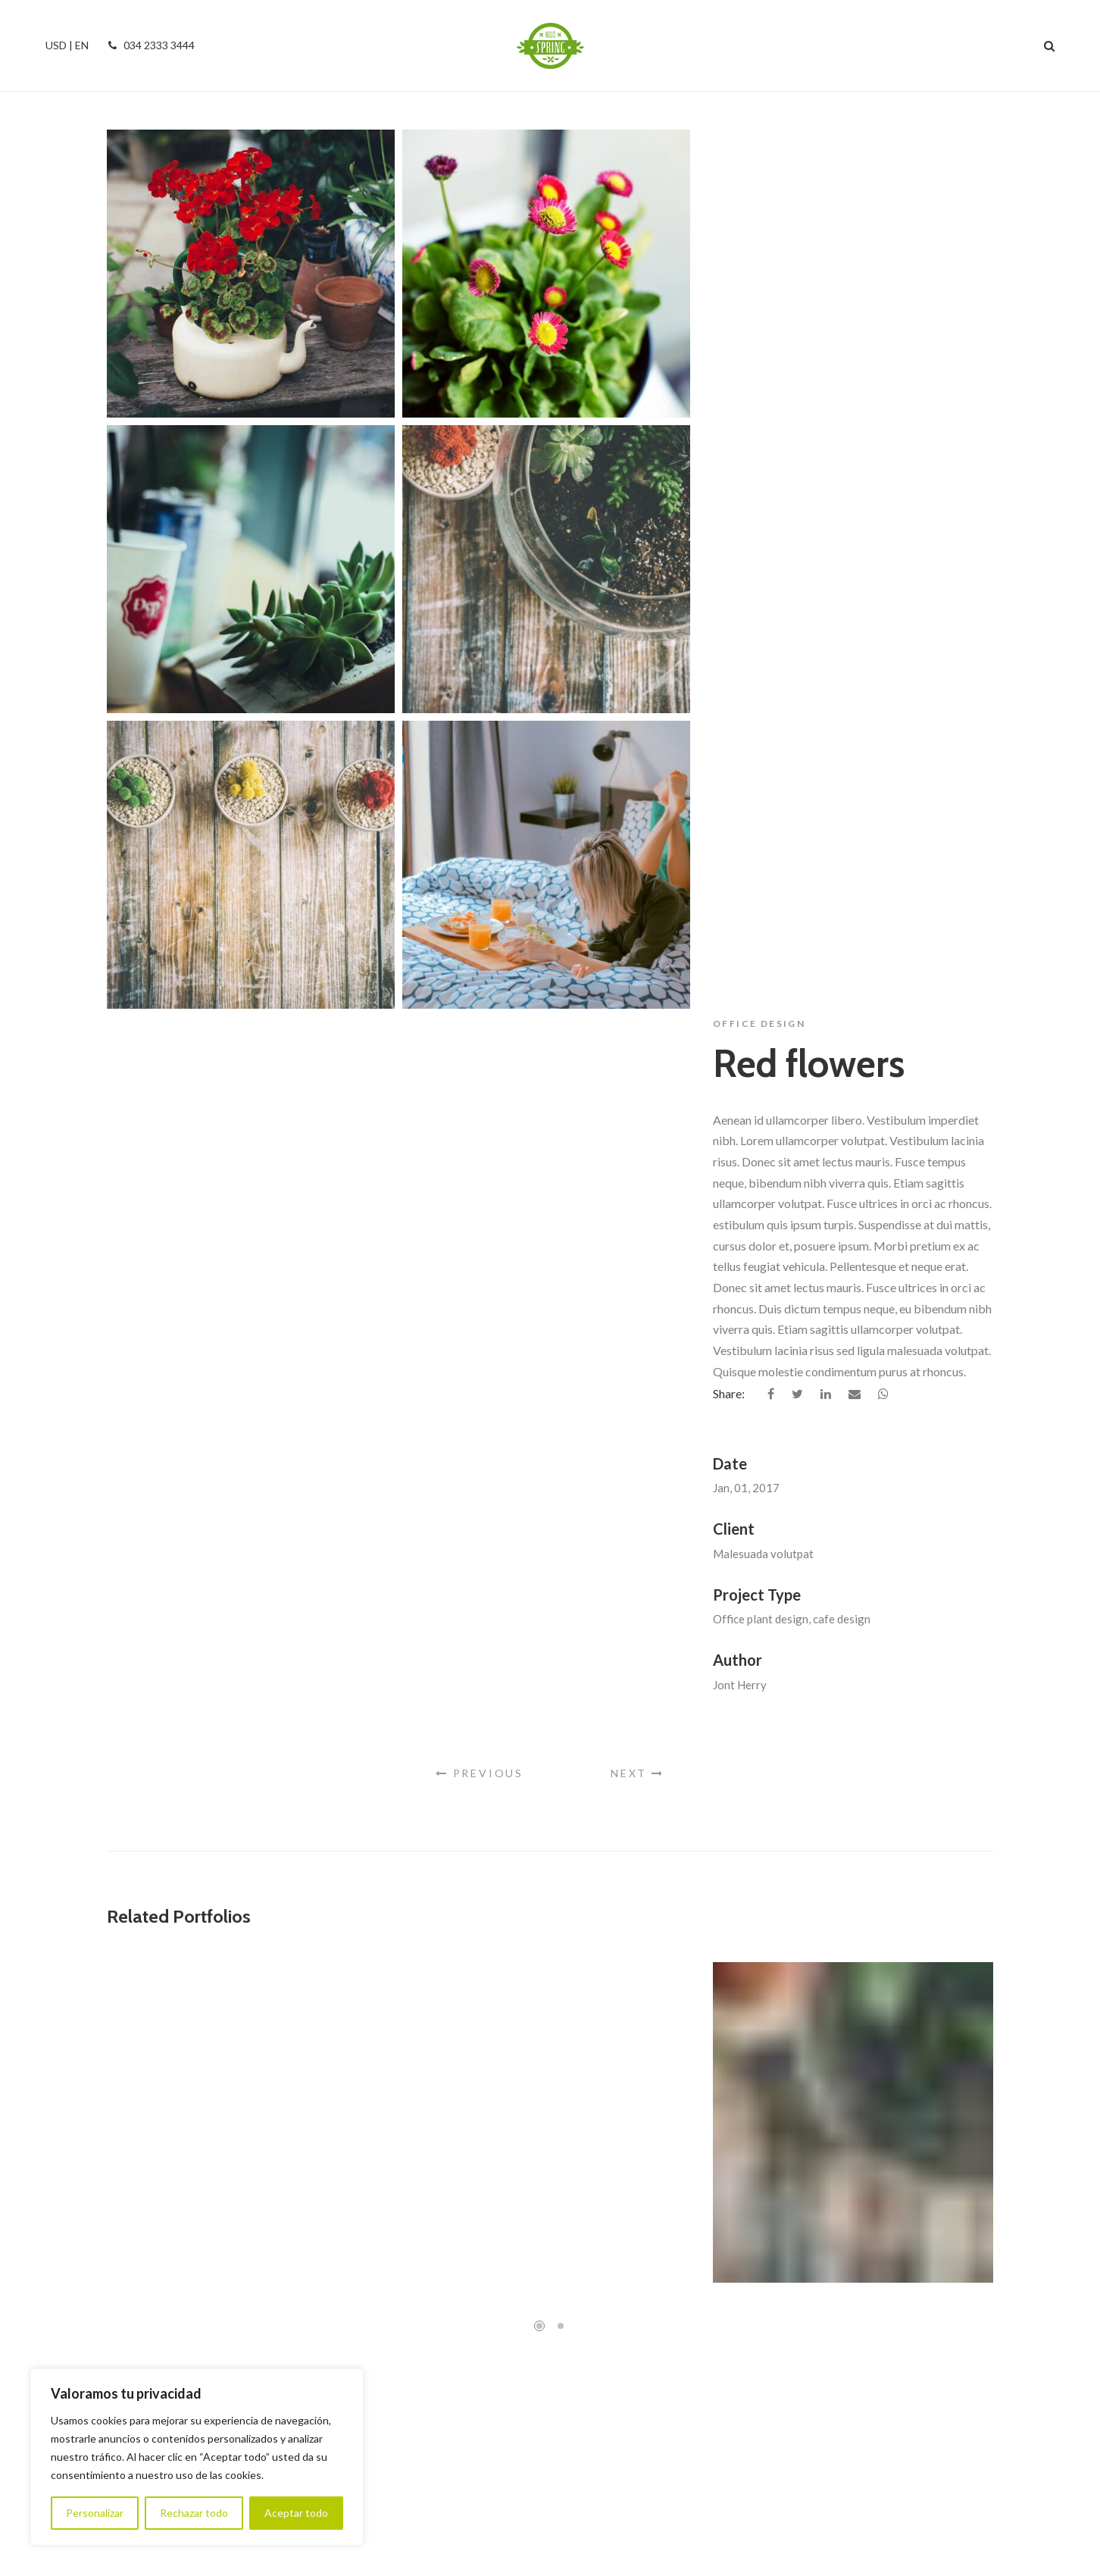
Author (737, 773)
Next (637, 1093)
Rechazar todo (194, 2512)
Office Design (759, 136)
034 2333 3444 (149, 45)
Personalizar (94, 2512)
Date (730, 577)
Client (734, 642)
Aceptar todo (296, 2512)
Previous (479, 1093)
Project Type (757, 708)
